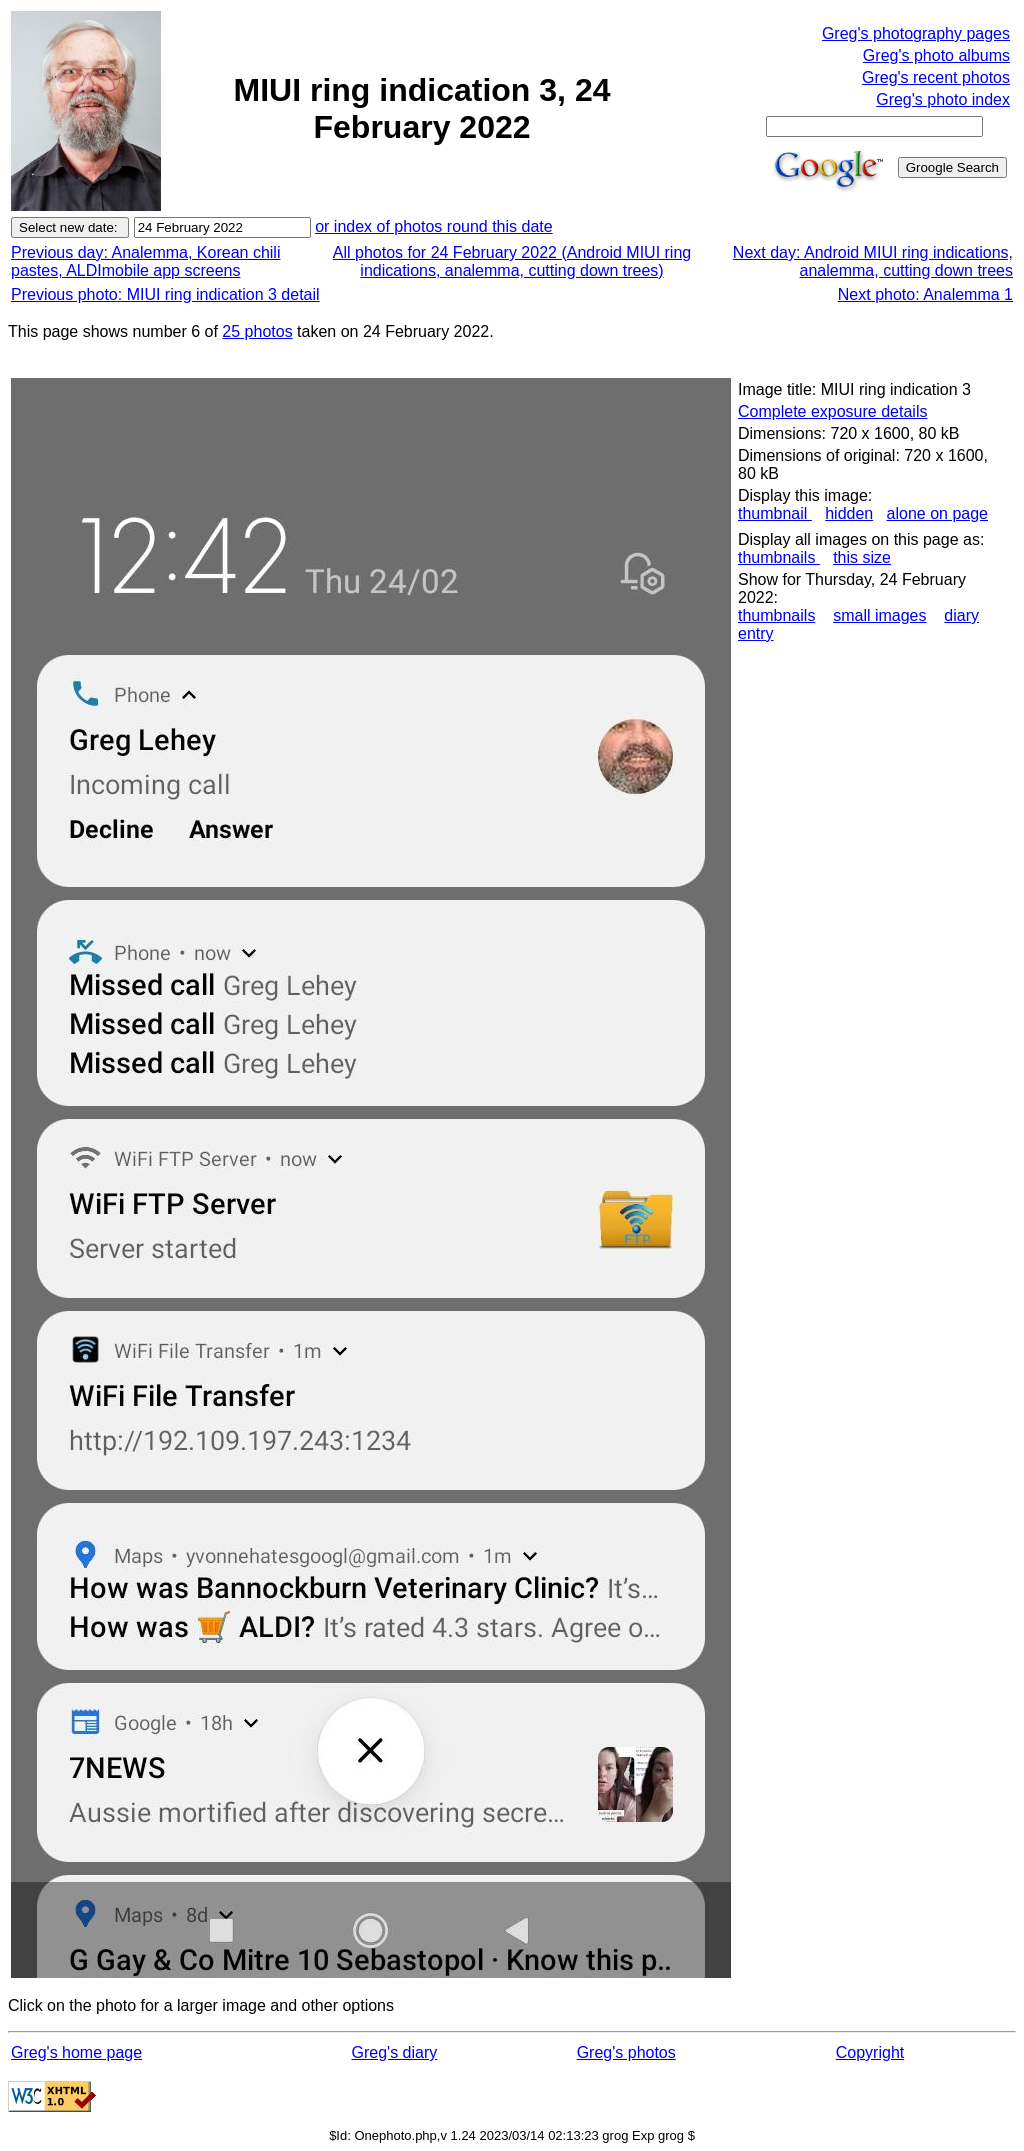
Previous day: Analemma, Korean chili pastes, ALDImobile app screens (145, 261)
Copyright (870, 2052)
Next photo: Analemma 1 (925, 294)
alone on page (937, 513)
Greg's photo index (943, 99)
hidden (849, 513)
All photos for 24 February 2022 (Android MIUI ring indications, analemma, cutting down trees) (512, 261)
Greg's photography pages (916, 33)
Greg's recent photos (936, 77)
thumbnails (779, 557)
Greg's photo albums (936, 55)
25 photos (257, 331)
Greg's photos (626, 2052)
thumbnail (775, 513)
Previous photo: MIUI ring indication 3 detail (165, 294)
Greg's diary (395, 2052)
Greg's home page (76, 2052)
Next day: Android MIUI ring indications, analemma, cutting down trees (873, 261)
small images (879, 615)
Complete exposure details (832, 411)
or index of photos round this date (434, 226)
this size (862, 557)
